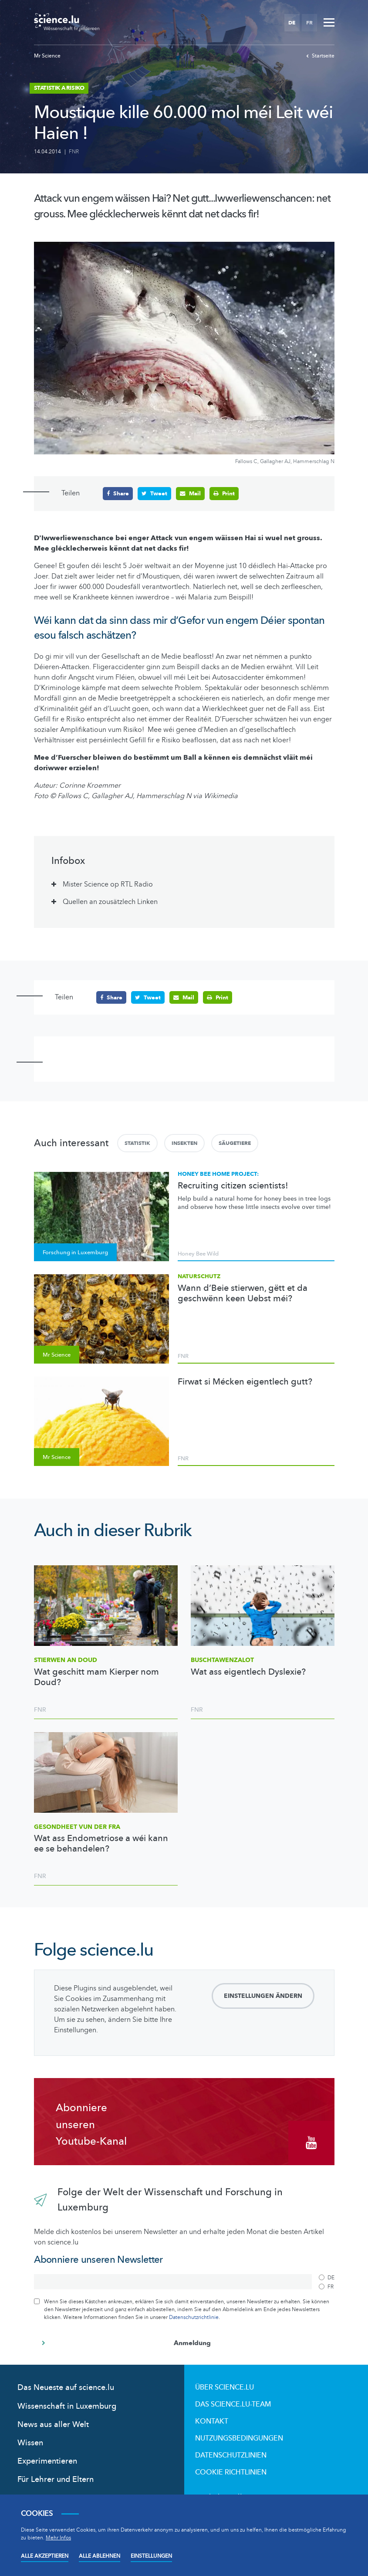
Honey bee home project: (218, 1174)
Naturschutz (199, 1276)
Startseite (320, 55)
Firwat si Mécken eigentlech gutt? (245, 1382)
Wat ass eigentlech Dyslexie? (248, 1672)
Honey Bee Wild (198, 1254)
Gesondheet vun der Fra (77, 1826)
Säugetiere (235, 1143)
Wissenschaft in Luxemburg (66, 2405)
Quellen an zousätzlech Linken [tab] (110, 902)
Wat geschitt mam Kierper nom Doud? (96, 1677)
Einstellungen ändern (263, 1996)
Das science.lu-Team (233, 2404)
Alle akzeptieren (44, 2555)
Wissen (30, 2442)
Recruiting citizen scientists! (233, 1185)
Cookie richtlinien (231, 2472)
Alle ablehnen (99, 2555)
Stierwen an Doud (65, 1660)
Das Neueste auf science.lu (65, 2387)
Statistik (137, 1143)
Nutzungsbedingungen (239, 2438)
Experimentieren (47, 2461)
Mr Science (47, 55)
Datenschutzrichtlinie (194, 2317)
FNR (74, 151)
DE (291, 22)
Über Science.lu (224, 2387)
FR (309, 22)
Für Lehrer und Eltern (55, 2479)
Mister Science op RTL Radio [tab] (108, 884)
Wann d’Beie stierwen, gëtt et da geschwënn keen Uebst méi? (242, 1293)
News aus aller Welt (53, 2424)
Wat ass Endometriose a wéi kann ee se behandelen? (101, 1843)
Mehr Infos (58, 2537)
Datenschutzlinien (231, 2455)
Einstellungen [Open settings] (151, 2555)
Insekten (184, 1143)
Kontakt (211, 2421)
